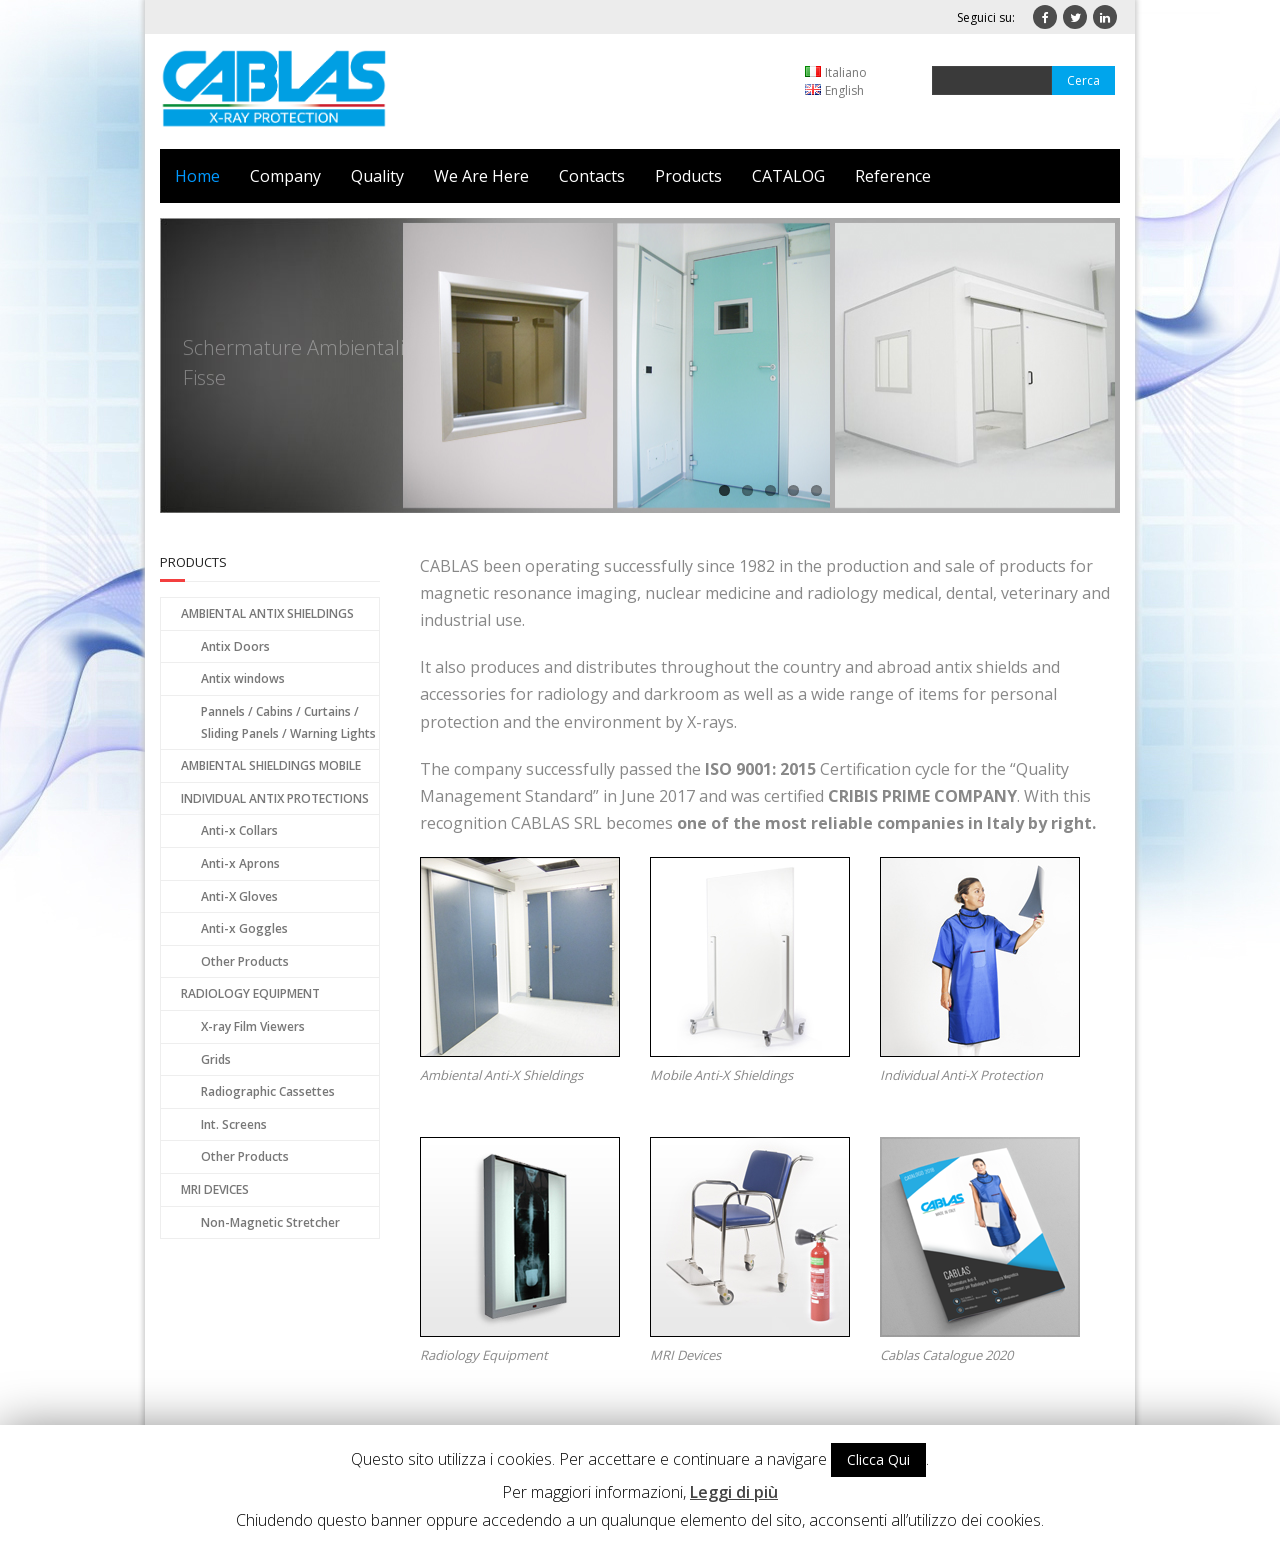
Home (197, 176)
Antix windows (243, 678)
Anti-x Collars (239, 830)
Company (285, 176)
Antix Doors (235, 646)
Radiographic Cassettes (268, 1091)
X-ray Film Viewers (253, 1026)
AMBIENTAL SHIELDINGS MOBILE (271, 765)
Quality (377, 176)
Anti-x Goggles (244, 928)
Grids (216, 1059)
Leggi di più (734, 1492)
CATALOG (788, 176)
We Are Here (481, 176)
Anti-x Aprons (240, 863)
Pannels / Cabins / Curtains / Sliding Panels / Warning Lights (288, 722)
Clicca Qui (878, 1459)
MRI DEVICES (215, 1189)
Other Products (245, 961)
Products (688, 176)
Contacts (592, 176)
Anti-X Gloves (239, 896)
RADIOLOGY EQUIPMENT (250, 993)
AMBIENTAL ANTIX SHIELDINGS (267, 613)
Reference (893, 176)
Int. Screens (234, 1124)
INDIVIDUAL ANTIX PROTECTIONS (275, 798)
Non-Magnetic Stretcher (270, 1222)
